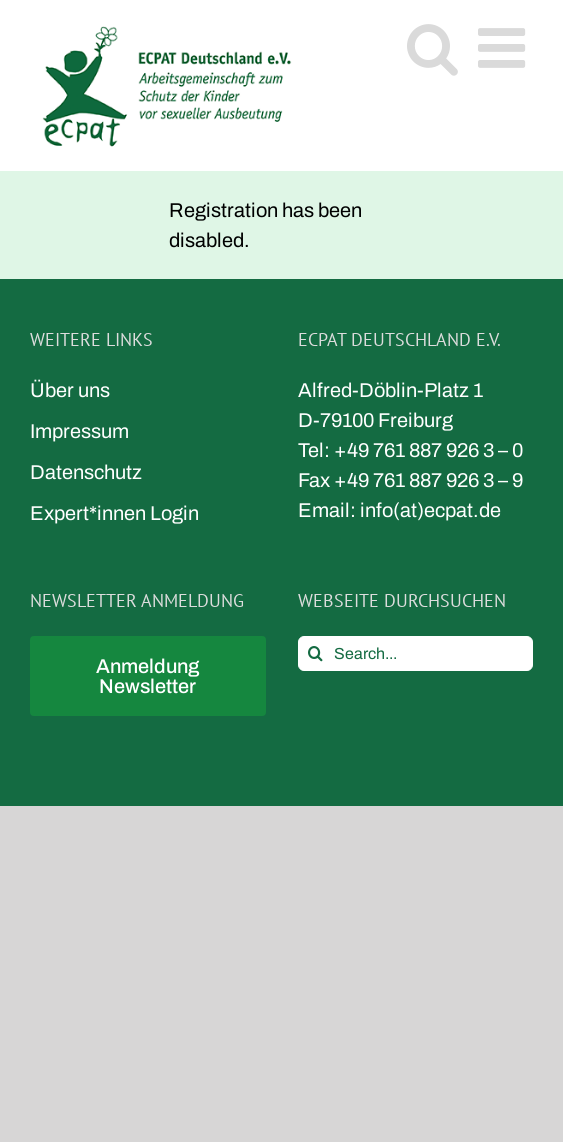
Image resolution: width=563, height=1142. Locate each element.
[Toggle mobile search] (432, 47)
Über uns (70, 390)
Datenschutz (86, 472)
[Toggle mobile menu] (505, 47)
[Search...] (416, 653)
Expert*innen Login (114, 513)
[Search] (315, 653)
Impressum (79, 431)
